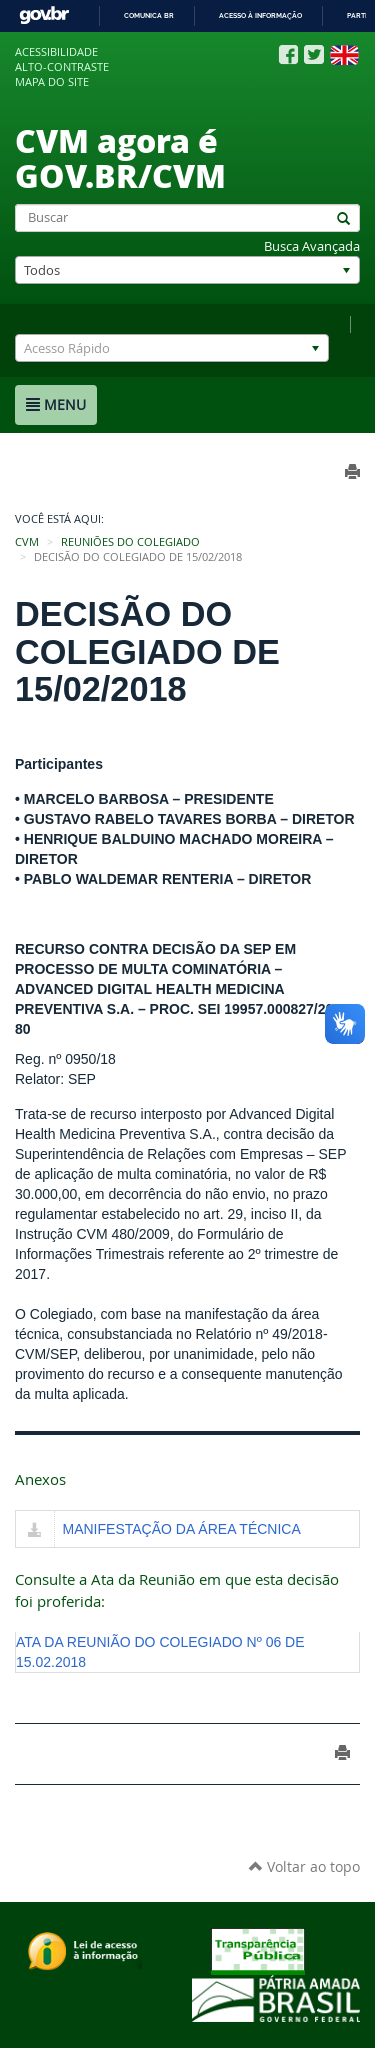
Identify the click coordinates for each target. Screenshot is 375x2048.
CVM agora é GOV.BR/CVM (120, 157)
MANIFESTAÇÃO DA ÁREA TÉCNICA (182, 1529)
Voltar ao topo (304, 1866)
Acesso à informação (260, 15)
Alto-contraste (62, 67)
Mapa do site (52, 82)
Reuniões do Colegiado (130, 542)
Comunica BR (149, 15)
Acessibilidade (56, 52)
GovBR (44, 15)
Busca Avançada (312, 246)
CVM (27, 542)
